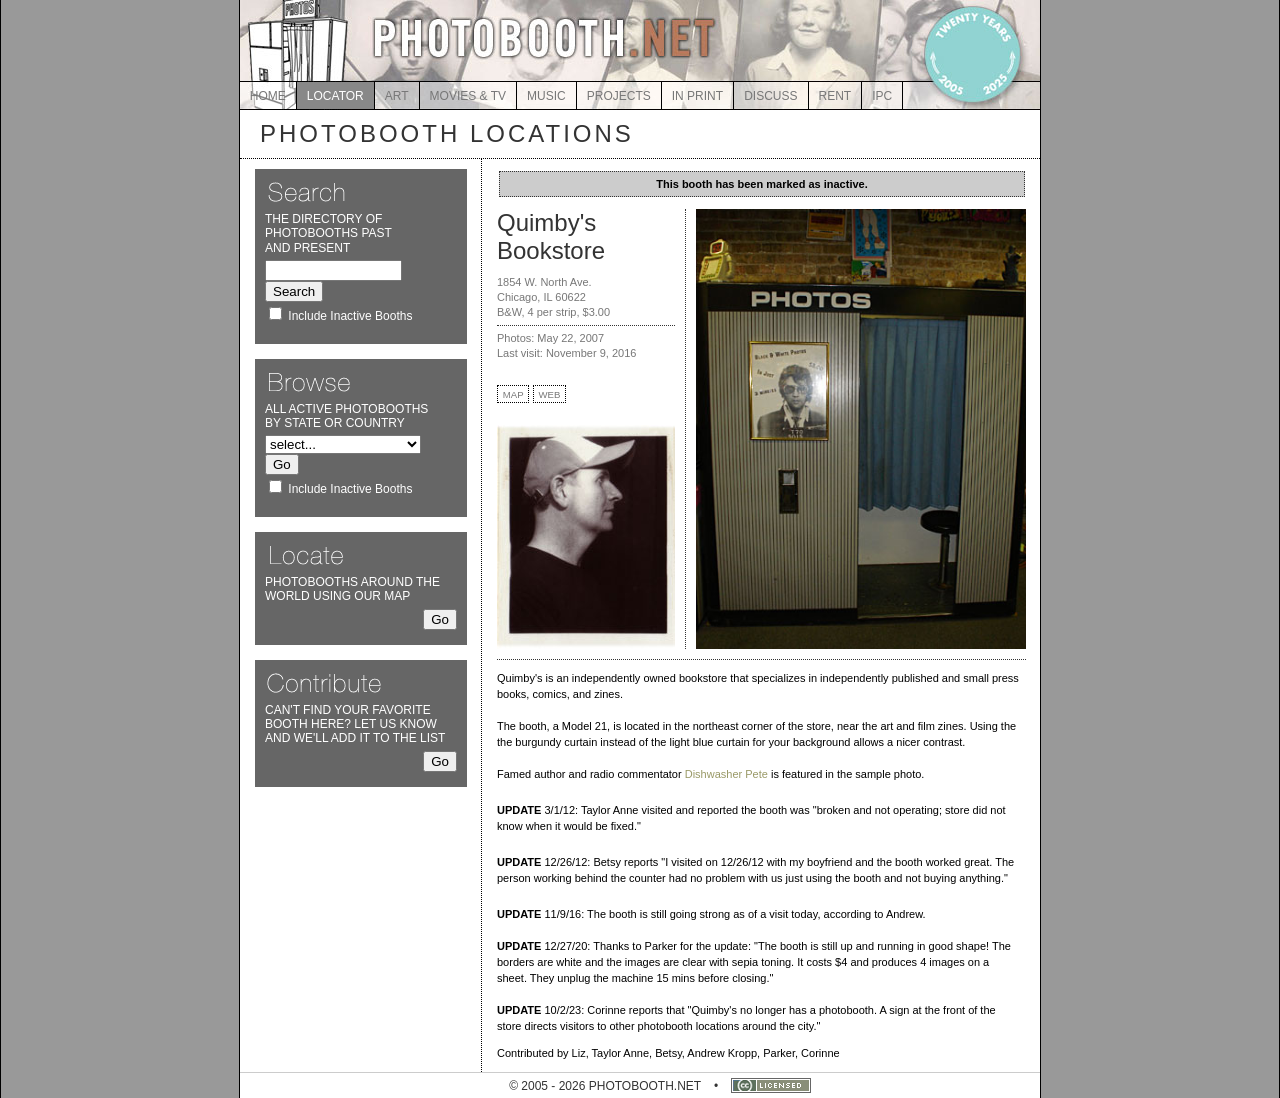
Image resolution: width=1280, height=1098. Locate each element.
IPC (882, 96)
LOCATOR (335, 96)
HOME (268, 96)
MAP (513, 394)
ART (397, 96)
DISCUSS (770, 96)
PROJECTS (619, 96)
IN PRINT (697, 96)
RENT (835, 96)
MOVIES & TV (468, 96)
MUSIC (546, 96)
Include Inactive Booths (350, 316)
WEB (550, 394)
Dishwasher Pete (726, 774)
